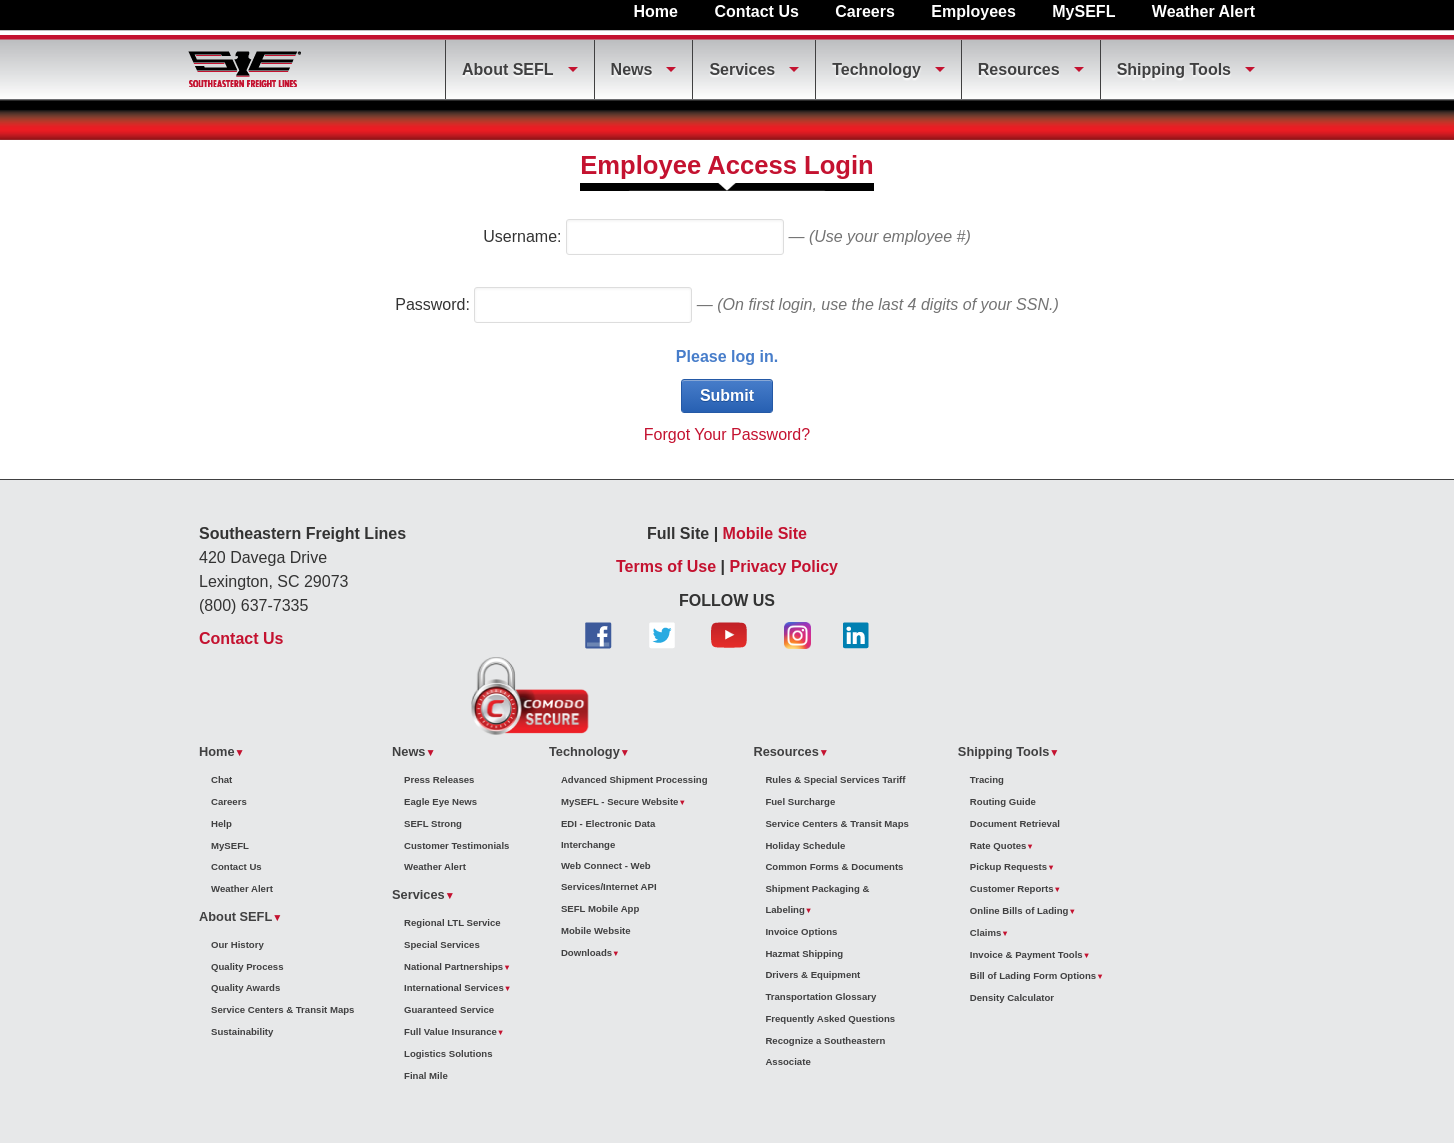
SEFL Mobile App (600, 908)
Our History (237, 944)
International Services (454, 987)
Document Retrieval (1015, 823)
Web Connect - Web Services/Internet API (609, 876)
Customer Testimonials (456, 845)
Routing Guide (1003, 801)
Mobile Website (596, 930)
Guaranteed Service (449, 1009)
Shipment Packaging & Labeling (817, 899)
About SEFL (508, 69)
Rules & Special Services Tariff (835, 779)
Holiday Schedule (805, 845)
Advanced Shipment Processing (634, 779)
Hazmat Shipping (804, 953)
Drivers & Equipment (812, 974)
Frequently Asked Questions (830, 1018)
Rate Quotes (998, 845)
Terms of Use (666, 566)
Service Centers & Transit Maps (282, 1009)
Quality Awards (245, 987)
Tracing (987, 779)
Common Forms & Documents (834, 866)
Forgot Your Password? (727, 434)
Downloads (586, 952)
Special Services (442, 944)
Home (655, 11)
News (632, 69)
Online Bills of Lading (1019, 910)
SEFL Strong (433, 823)
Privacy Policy (784, 566)
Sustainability (242, 1031)
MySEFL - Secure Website (619, 801)
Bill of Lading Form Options (1033, 975)
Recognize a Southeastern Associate (825, 1051)
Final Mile (426, 1075)
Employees (973, 11)
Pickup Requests (1008, 866)
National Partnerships (453, 966)
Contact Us (756, 11)
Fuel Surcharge (800, 801)
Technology (876, 69)
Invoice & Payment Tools (1026, 954)
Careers (865, 11)
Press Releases (439, 779)
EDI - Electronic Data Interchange (608, 834)
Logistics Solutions (448, 1053)
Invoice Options (801, 931)
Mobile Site (765, 533)
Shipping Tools (1174, 69)
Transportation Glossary (820, 996)
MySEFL (1083, 11)
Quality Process (247, 966)
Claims (985, 932)
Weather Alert (1203, 11)
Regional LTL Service (452, 922)
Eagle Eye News (440, 801)
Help (221, 823)
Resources (1019, 69)
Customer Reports (1012, 888)
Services (742, 69)
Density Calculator (1012, 997)
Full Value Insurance (450, 1031)
